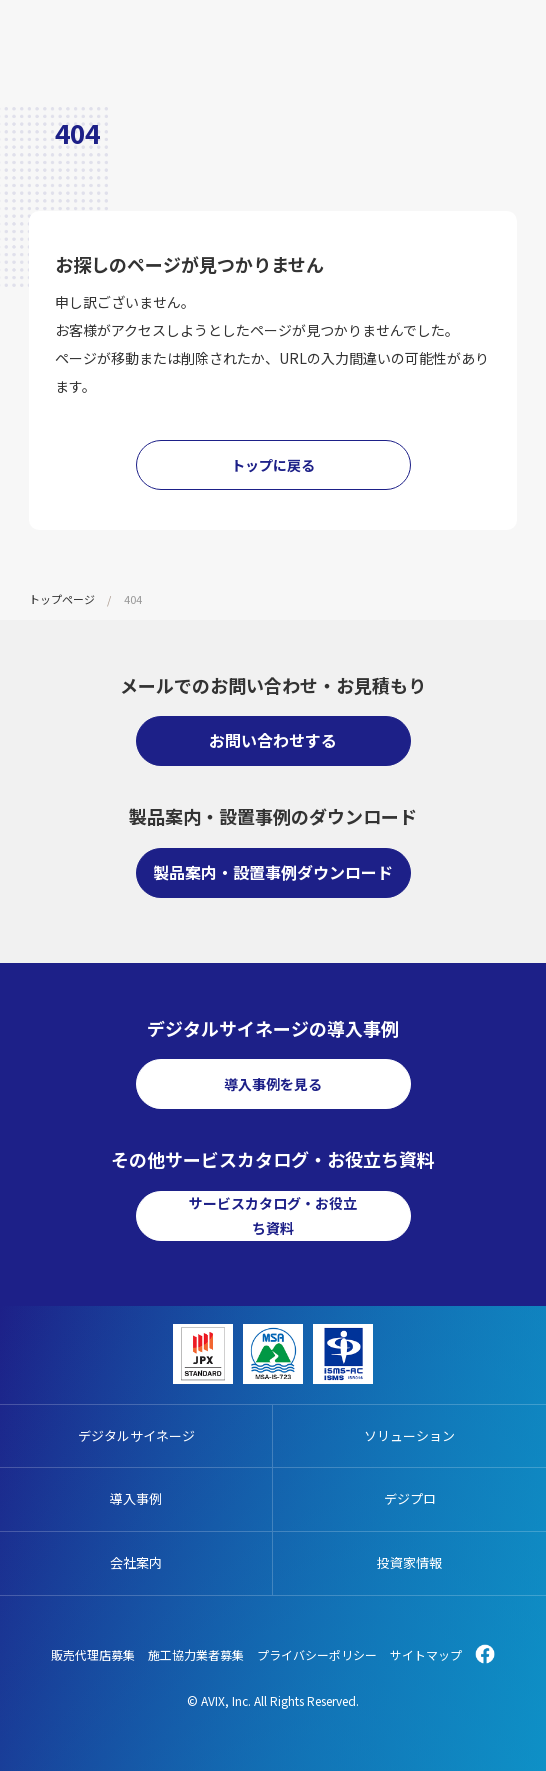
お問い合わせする (273, 740)
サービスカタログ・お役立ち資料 (273, 1215)
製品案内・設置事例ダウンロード (273, 872)
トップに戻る (273, 465)
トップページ (62, 599)
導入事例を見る (273, 1084)
